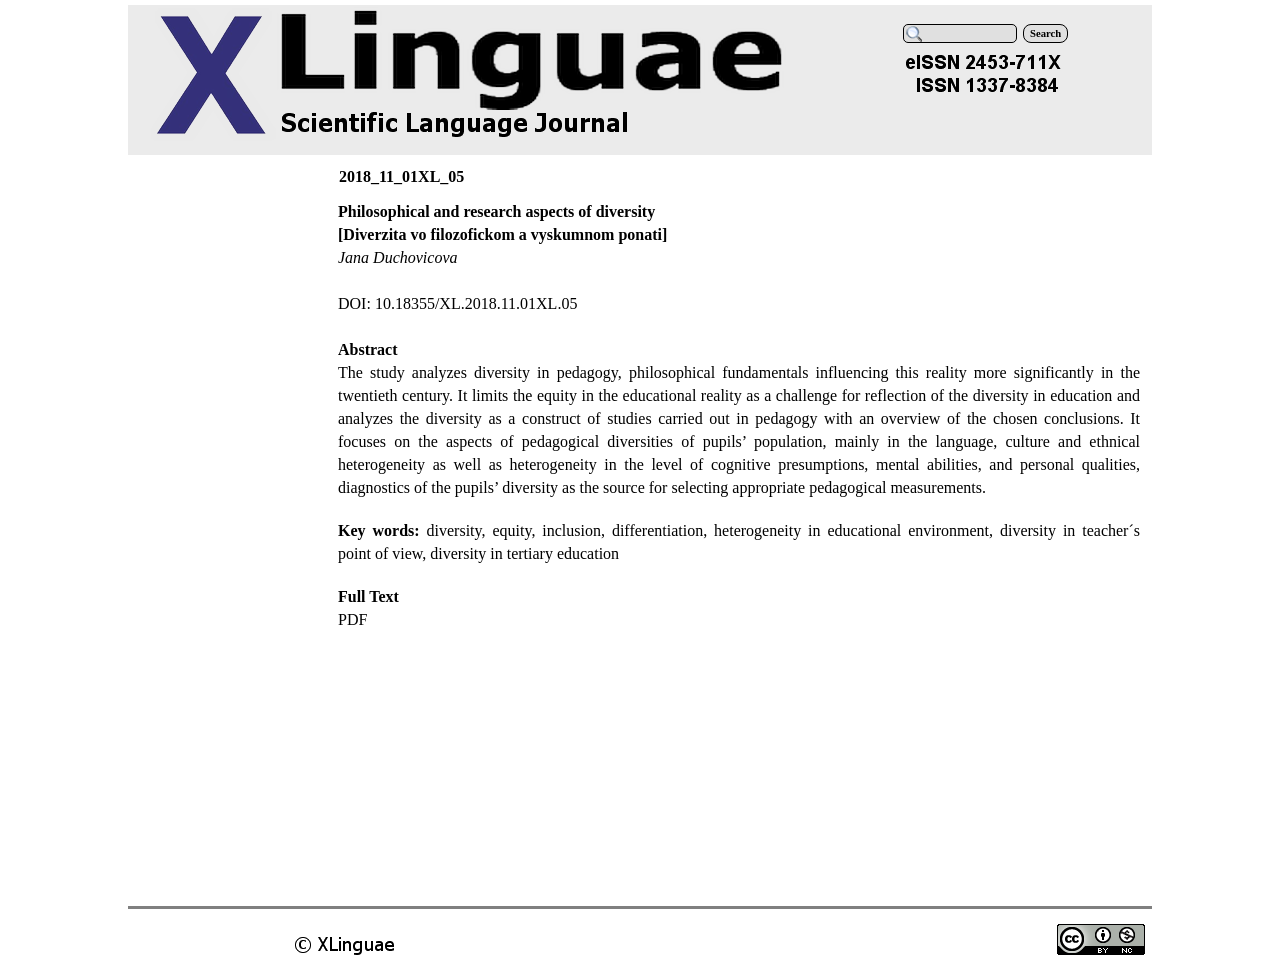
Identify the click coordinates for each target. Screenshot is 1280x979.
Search (1045, 33)
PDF (352, 619)
